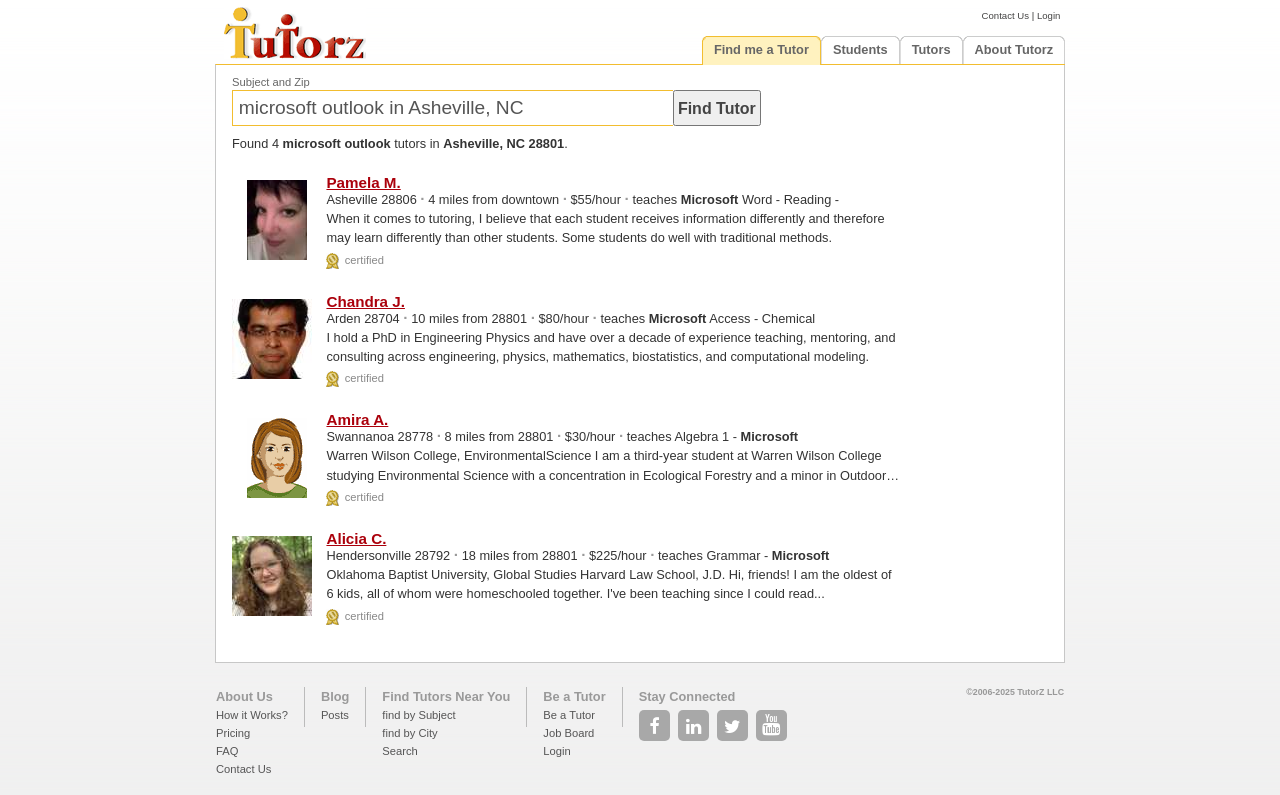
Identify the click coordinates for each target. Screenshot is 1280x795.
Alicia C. (356, 538)
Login (1048, 15)
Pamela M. (363, 182)
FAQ (227, 751)
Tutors (931, 49)
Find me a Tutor (761, 49)
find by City (409, 733)
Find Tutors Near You (446, 696)
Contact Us (1005, 15)
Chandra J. (365, 301)
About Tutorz (1014, 49)
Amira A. (357, 419)
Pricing (233, 733)
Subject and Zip (271, 82)
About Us (244, 696)
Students (860, 49)
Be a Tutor (574, 696)
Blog (335, 696)
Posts (335, 715)
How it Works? (252, 715)
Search (399, 751)
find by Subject (418, 715)
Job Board (568, 733)
